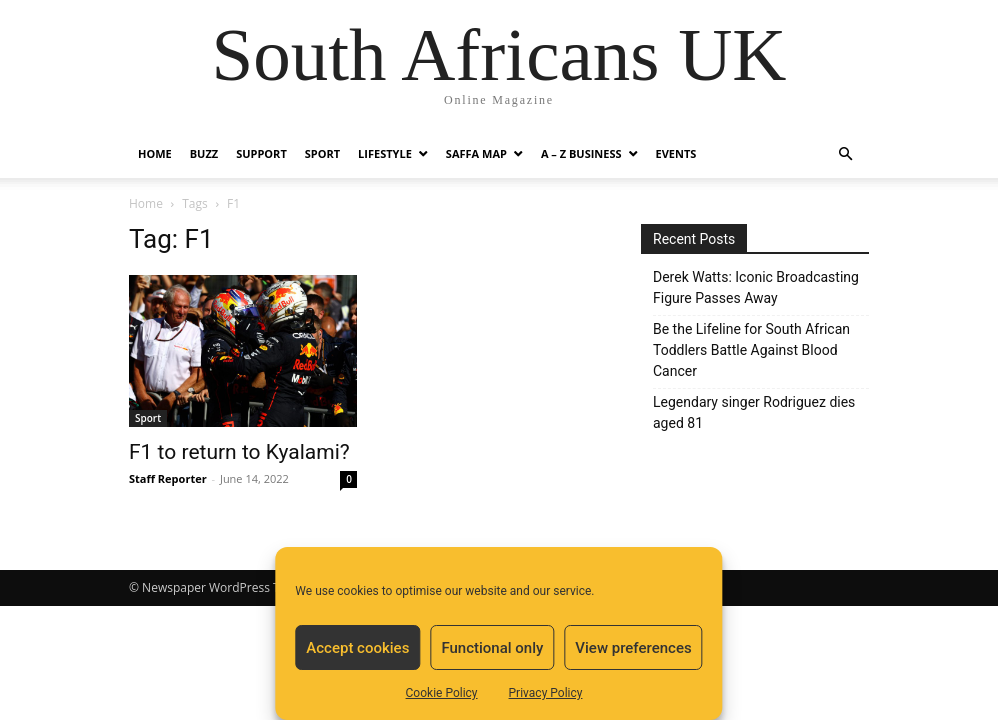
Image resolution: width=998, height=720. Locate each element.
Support (261, 153)
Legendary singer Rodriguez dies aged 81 (754, 412)
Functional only (492, 648)
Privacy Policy (546, 693)
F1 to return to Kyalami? (239, 452)
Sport (322, 153)
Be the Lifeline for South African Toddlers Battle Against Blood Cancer (751, 350)
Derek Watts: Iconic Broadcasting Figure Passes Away (756, 287)
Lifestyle (385, 153)
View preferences (633, 648)
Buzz (204, 153)
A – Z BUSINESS (581, 153)
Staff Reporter (168, 478)
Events (676, 153)
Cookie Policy (442, 693)
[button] (845, 154)
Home (155, 153)
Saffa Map (476, 153)
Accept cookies (357, 648)
